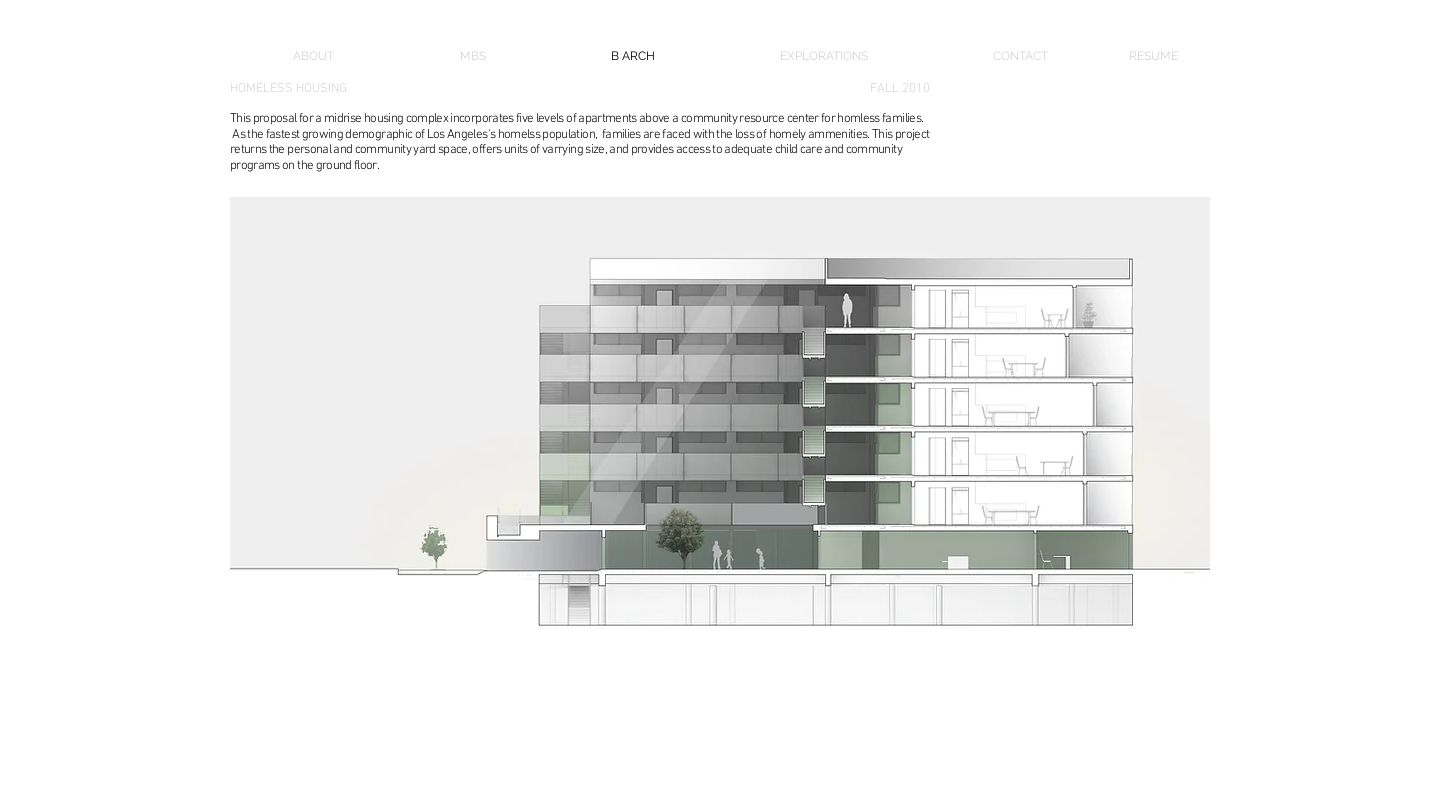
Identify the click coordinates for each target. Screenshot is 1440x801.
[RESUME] (1169, 56)
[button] (720, 473)
